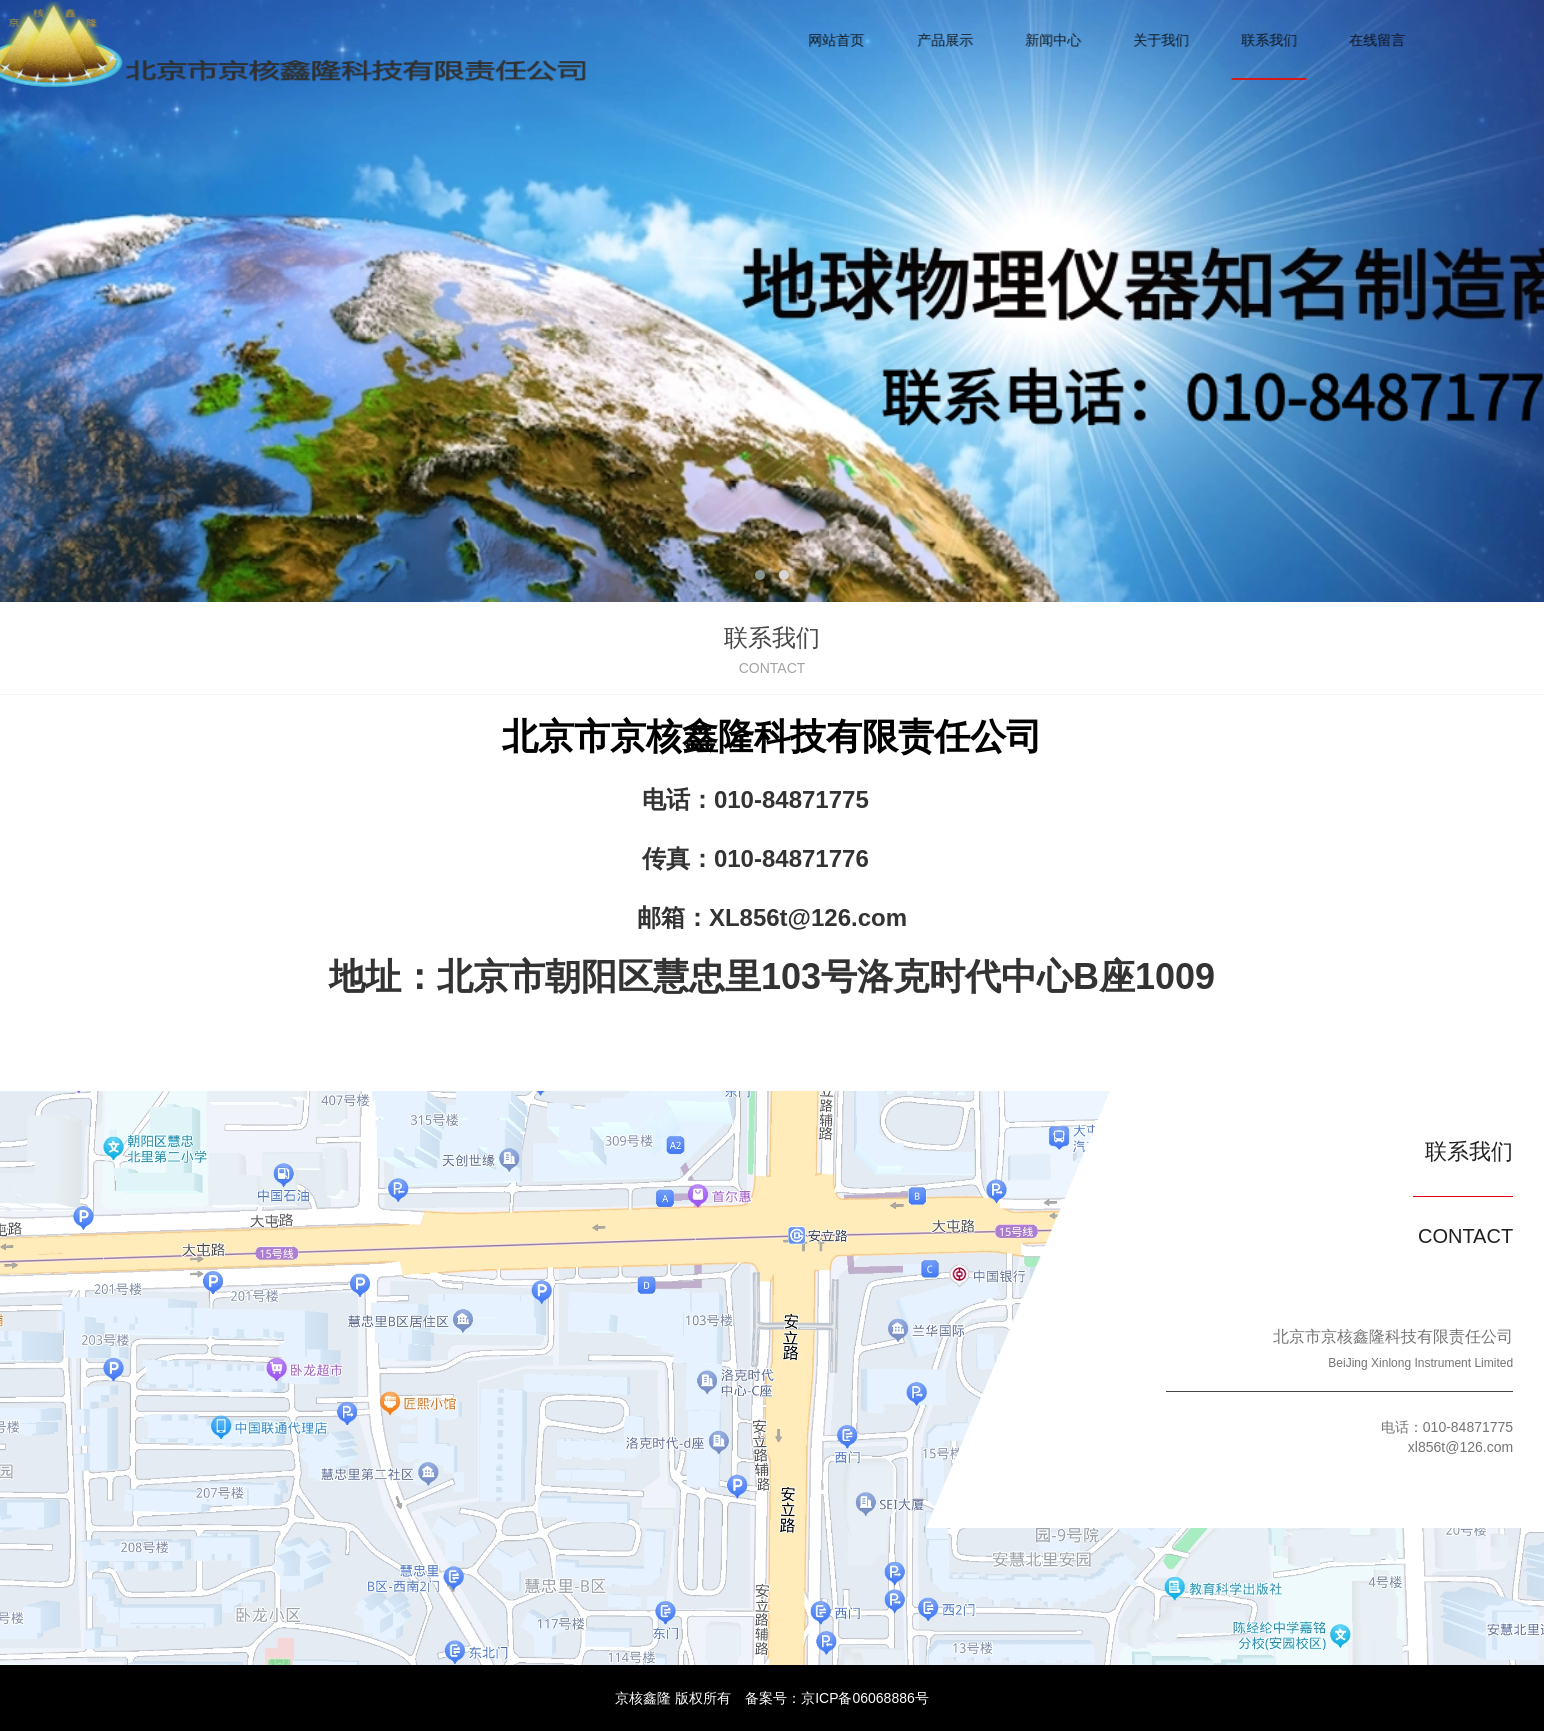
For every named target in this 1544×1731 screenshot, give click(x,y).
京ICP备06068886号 (865, 1698)
